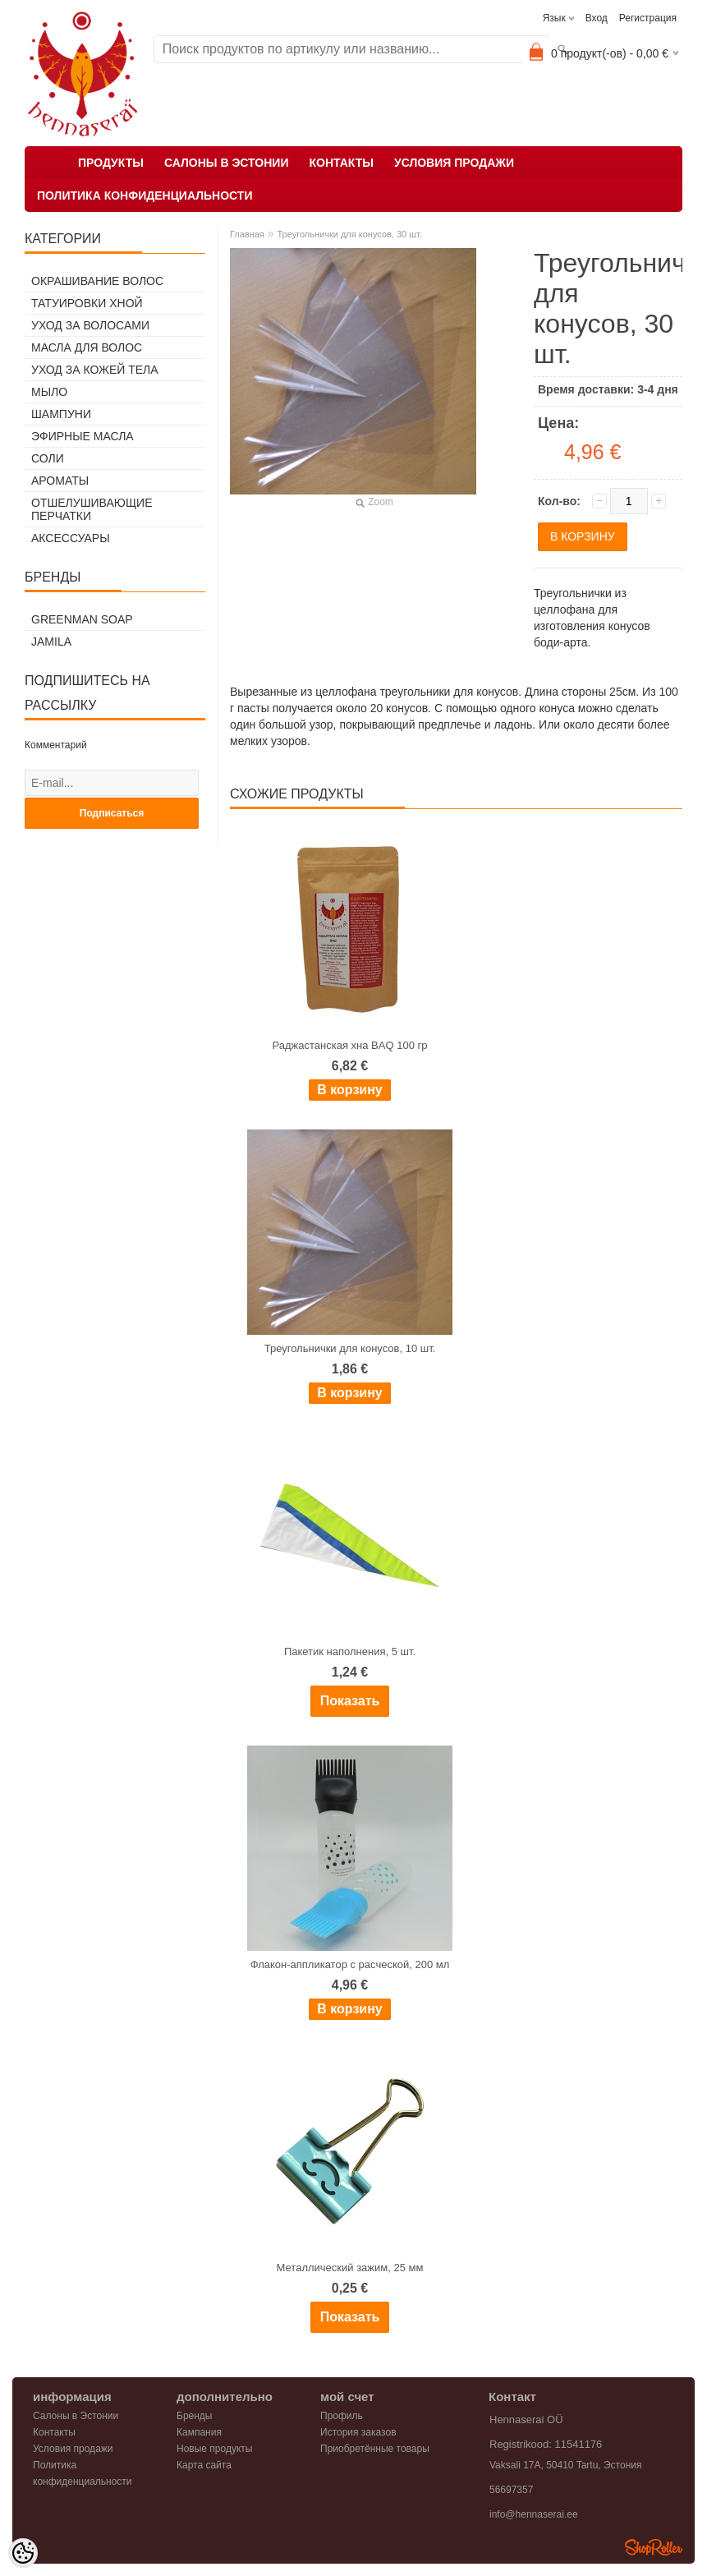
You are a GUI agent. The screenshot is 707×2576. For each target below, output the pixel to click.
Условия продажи (454, 162)
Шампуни (61, 414)
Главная (247, 234)
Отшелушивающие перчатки (91, 509)
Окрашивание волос (97, 281)
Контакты (341, 162)
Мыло (49, 391)
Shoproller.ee (653, 2547)
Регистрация (648, 18)
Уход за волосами (90, 325)
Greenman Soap (82, 619)
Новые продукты (214, 2448)
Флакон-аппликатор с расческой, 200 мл (350, 1964)
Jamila (51, 641)
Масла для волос (86, 347)
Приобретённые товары (374, 2448)
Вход (596, 18)
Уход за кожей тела (94, 369)
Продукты (111, 162)
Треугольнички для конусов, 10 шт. (350, 1348)
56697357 (511, 2490)
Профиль (341, 2416)
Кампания (199, 2432)
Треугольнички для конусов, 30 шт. (349, 234)
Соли (47, 458)
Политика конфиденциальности (144, 195)
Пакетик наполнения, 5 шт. (349, 1651)
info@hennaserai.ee (533, 2514)
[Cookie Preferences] (23, 2553)
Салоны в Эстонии (226, 162)
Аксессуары (70, 538)
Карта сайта (204, 2465)
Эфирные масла (82, 436)
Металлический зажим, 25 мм (350, 2267)
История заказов (358, 2432)
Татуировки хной (87, 303)
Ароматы (60, 480)
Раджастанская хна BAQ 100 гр (350, 1045)
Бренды (194, 2416)
